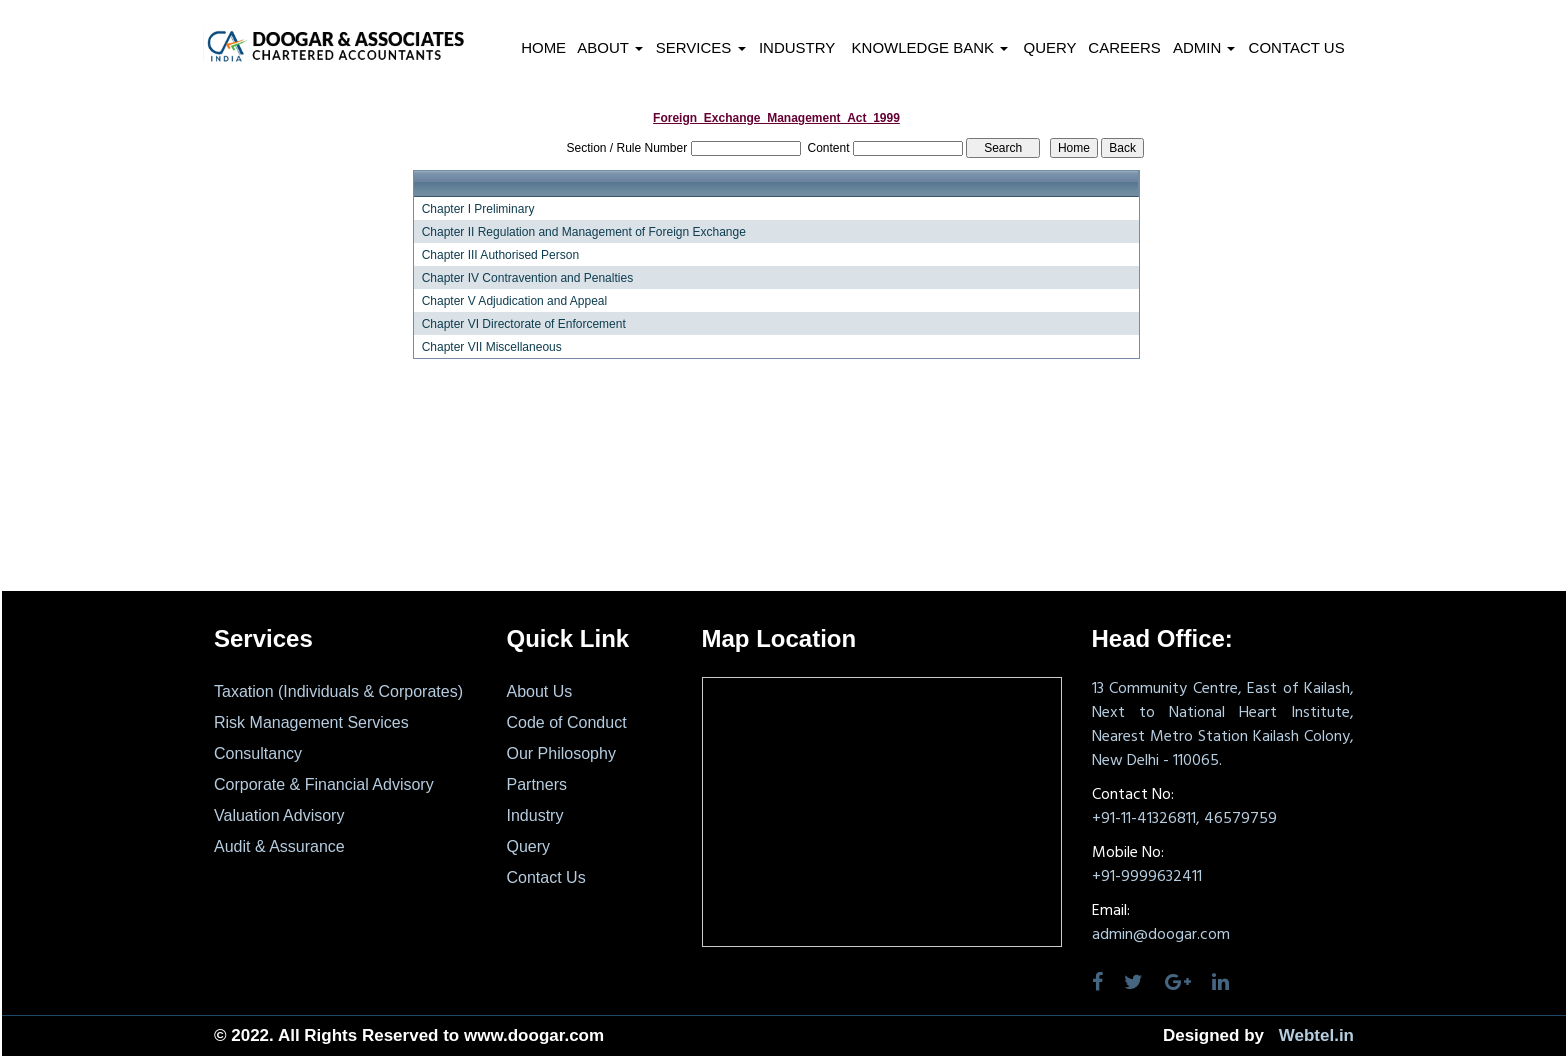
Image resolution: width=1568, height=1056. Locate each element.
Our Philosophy (561, 753)
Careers (1124, 47)
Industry (797, 47)
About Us (540, 691)
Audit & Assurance (279, 846)
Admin (1204, 47)
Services (701, 47)
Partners (537, 784)
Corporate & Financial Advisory (324, 784)
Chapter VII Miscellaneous (492, 347)
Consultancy (258, 753)
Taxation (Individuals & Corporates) (338, 691)
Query (1049, 47)
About (610, 47)
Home (543, 47)
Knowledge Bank (930, 47)
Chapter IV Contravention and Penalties (527, 278)
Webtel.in (1316, 1035)
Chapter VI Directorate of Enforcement (524, 324)
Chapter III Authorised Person (500, 255)
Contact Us (1297, 47)
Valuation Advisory (279, 815)
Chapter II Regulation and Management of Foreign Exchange (584, 232)
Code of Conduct (567, 722)
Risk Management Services (311, 722)
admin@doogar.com (1161, 935)
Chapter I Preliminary (478, 209)
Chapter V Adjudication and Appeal (514, 301)
